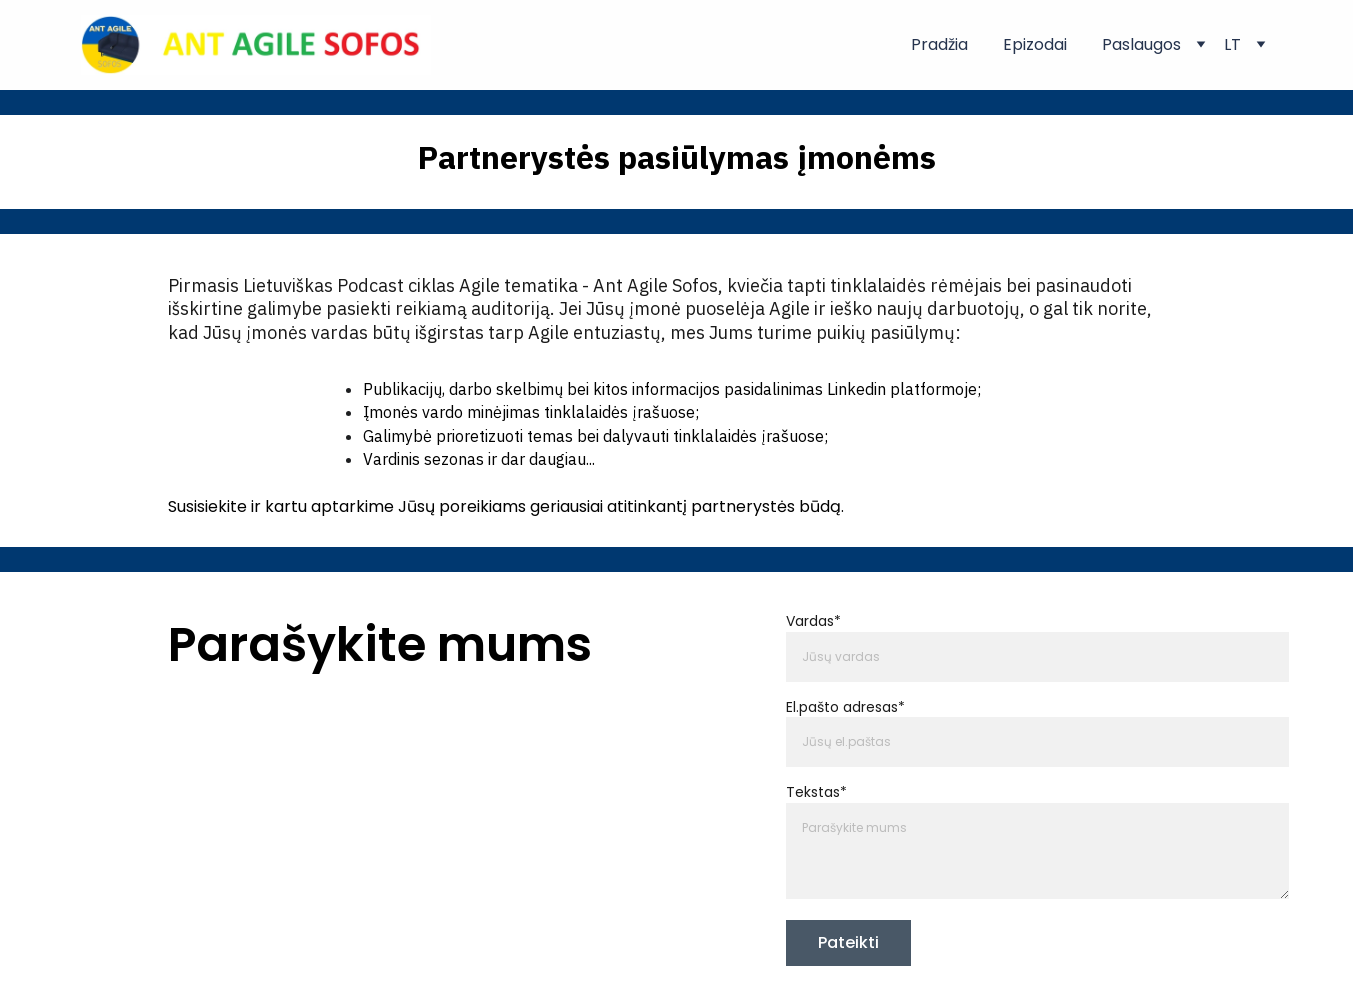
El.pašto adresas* (845, 707)
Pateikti (848, 942)
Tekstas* (816, 793)
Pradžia (939, 45)
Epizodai (1035, 45)
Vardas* (813, 622)
